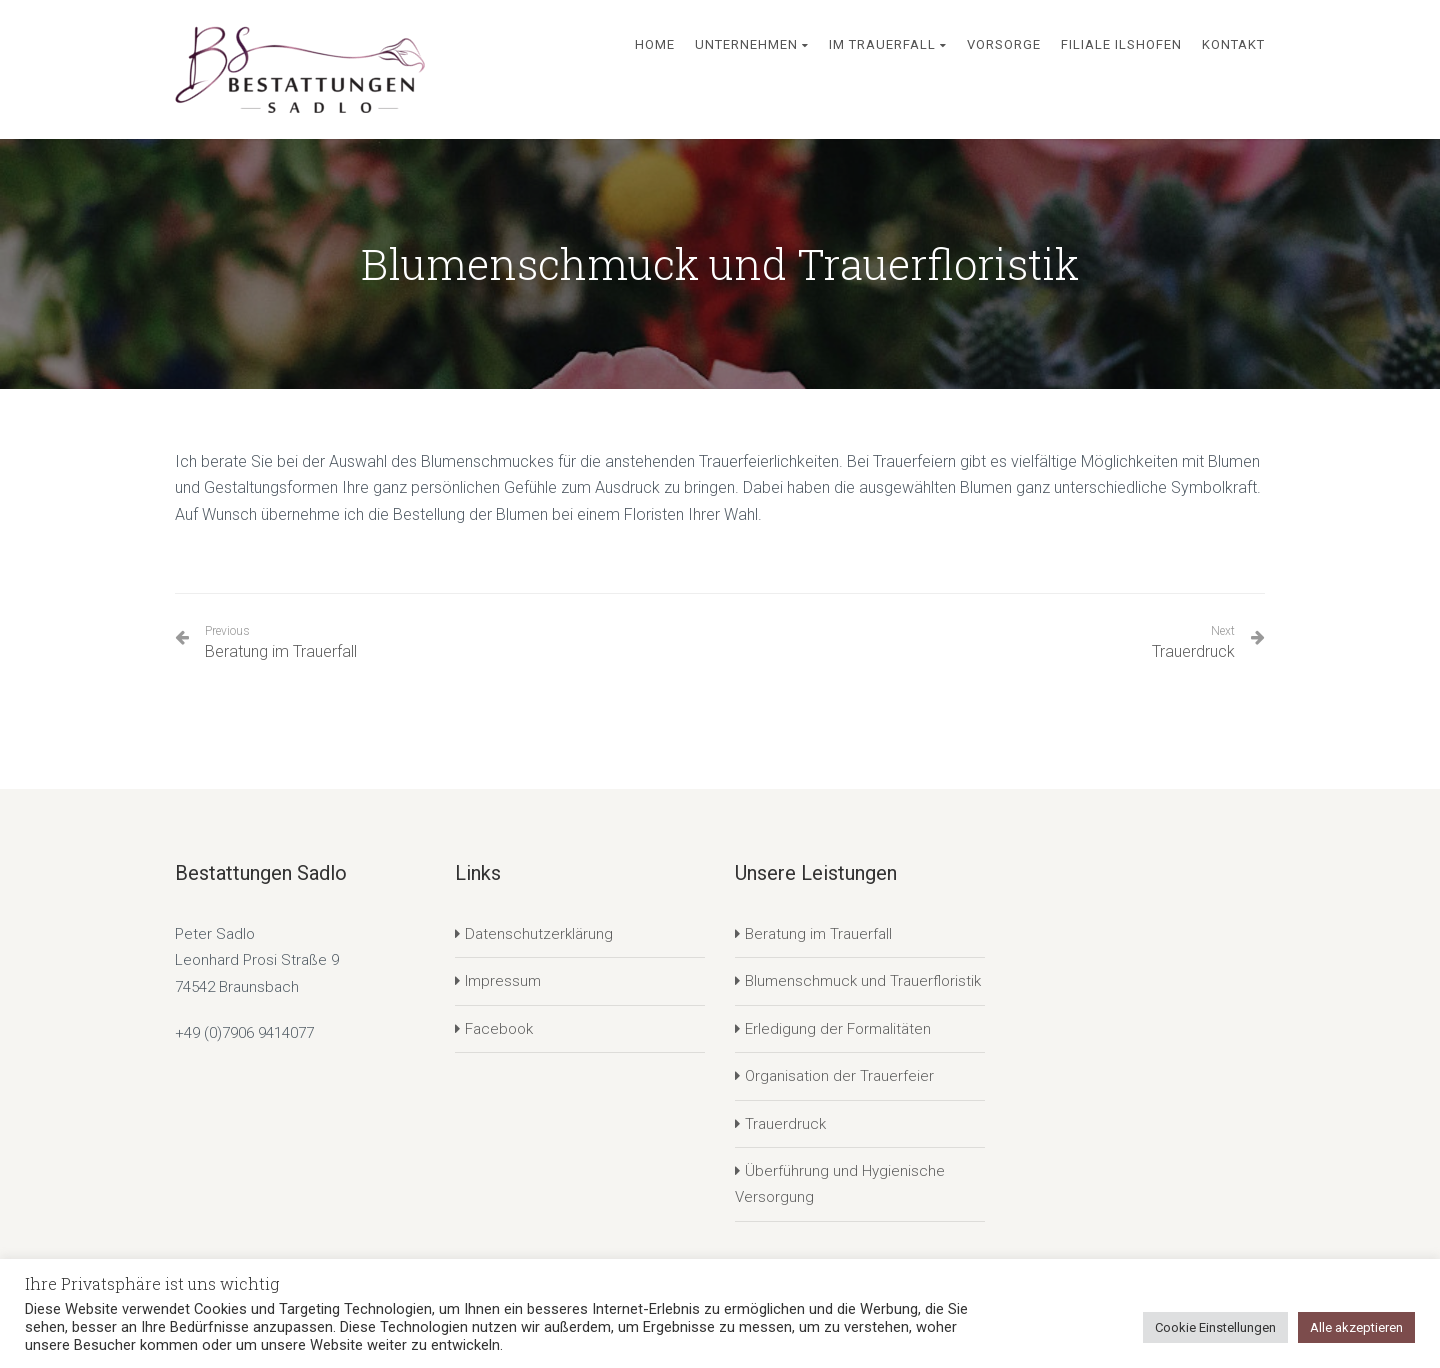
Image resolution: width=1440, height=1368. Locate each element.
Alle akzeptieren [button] (1356, 1327)
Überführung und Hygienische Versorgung (840, 1184)
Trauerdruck (1193, 651)
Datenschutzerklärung (539, 934)
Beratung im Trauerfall (281, 642)
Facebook (499, 1029)
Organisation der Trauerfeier (839, 1076)
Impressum (503, 981)
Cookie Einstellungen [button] (1215, 1327)
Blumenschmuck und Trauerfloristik (863, 981)
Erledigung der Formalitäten (838, 1029)
